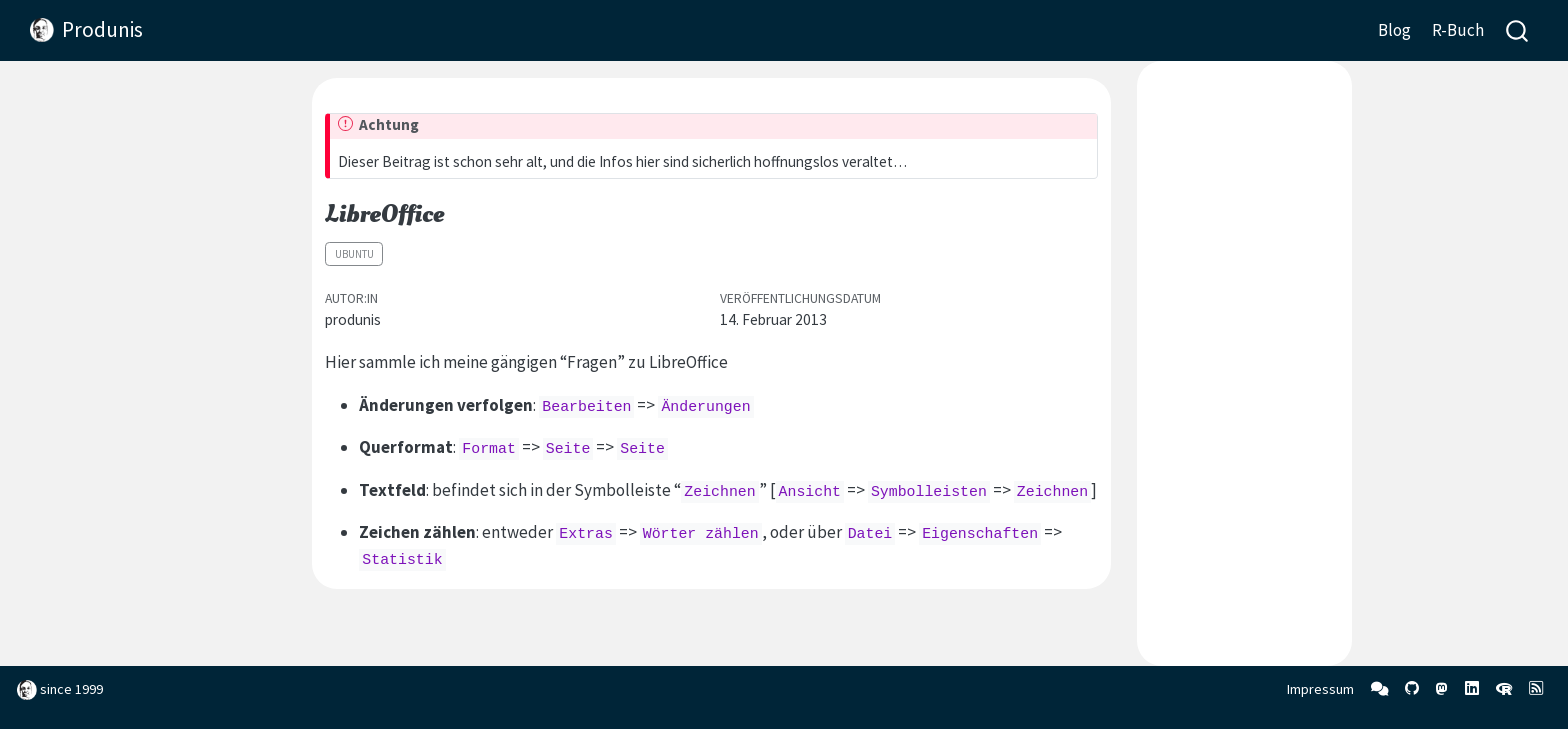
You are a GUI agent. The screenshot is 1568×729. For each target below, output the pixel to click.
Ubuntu (354, 254)
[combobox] (1518, 30)
